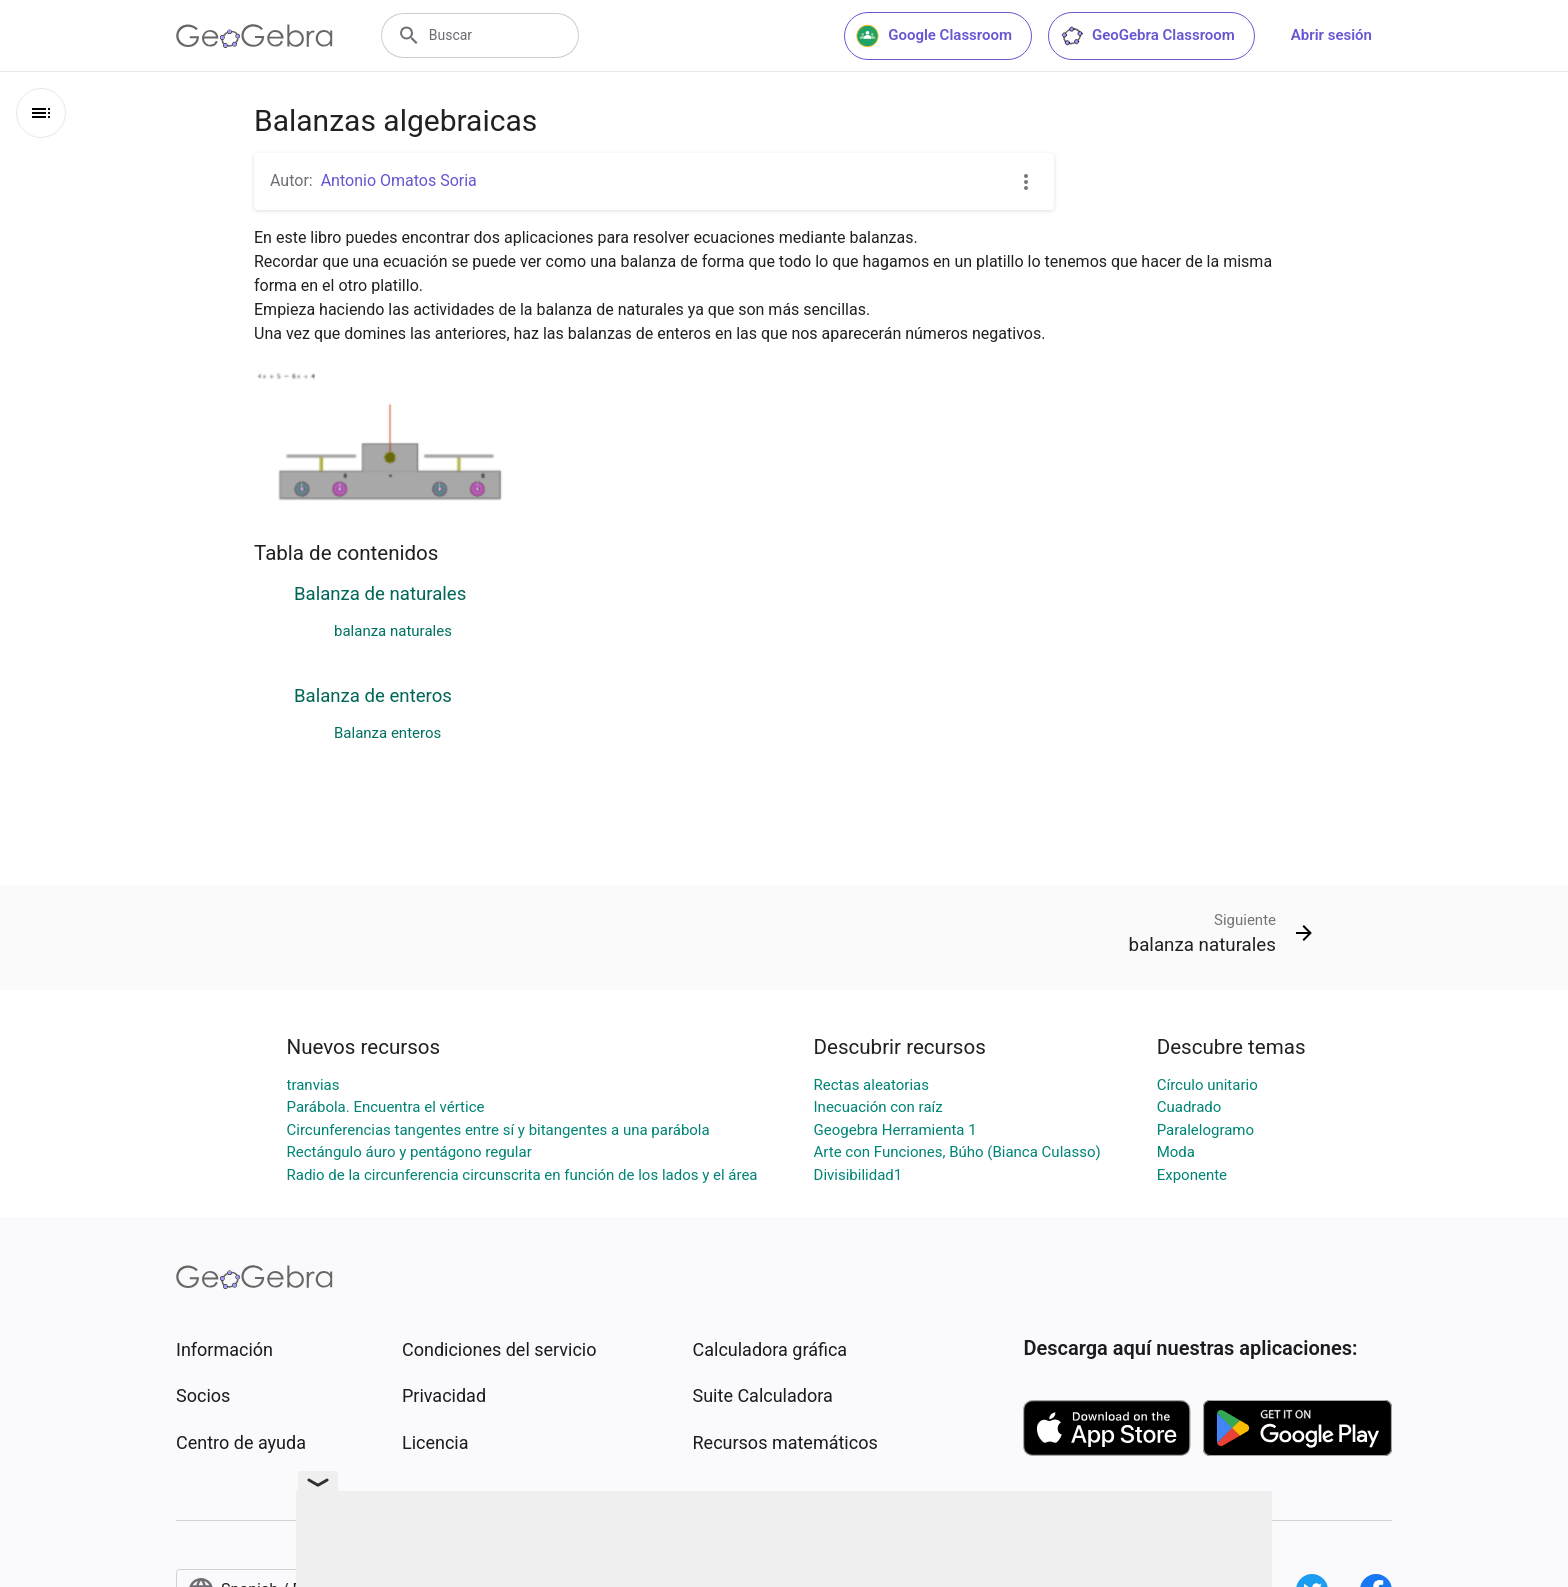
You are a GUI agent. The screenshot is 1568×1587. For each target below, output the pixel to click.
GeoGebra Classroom (1147, 36)
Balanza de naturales (380, 594)
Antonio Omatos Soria (399, 180)
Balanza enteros (387, 733)
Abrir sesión (1331, 35)
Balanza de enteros (373, 696)
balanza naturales (393, 631)
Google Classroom (934, 36)
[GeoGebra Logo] (254, 36)
